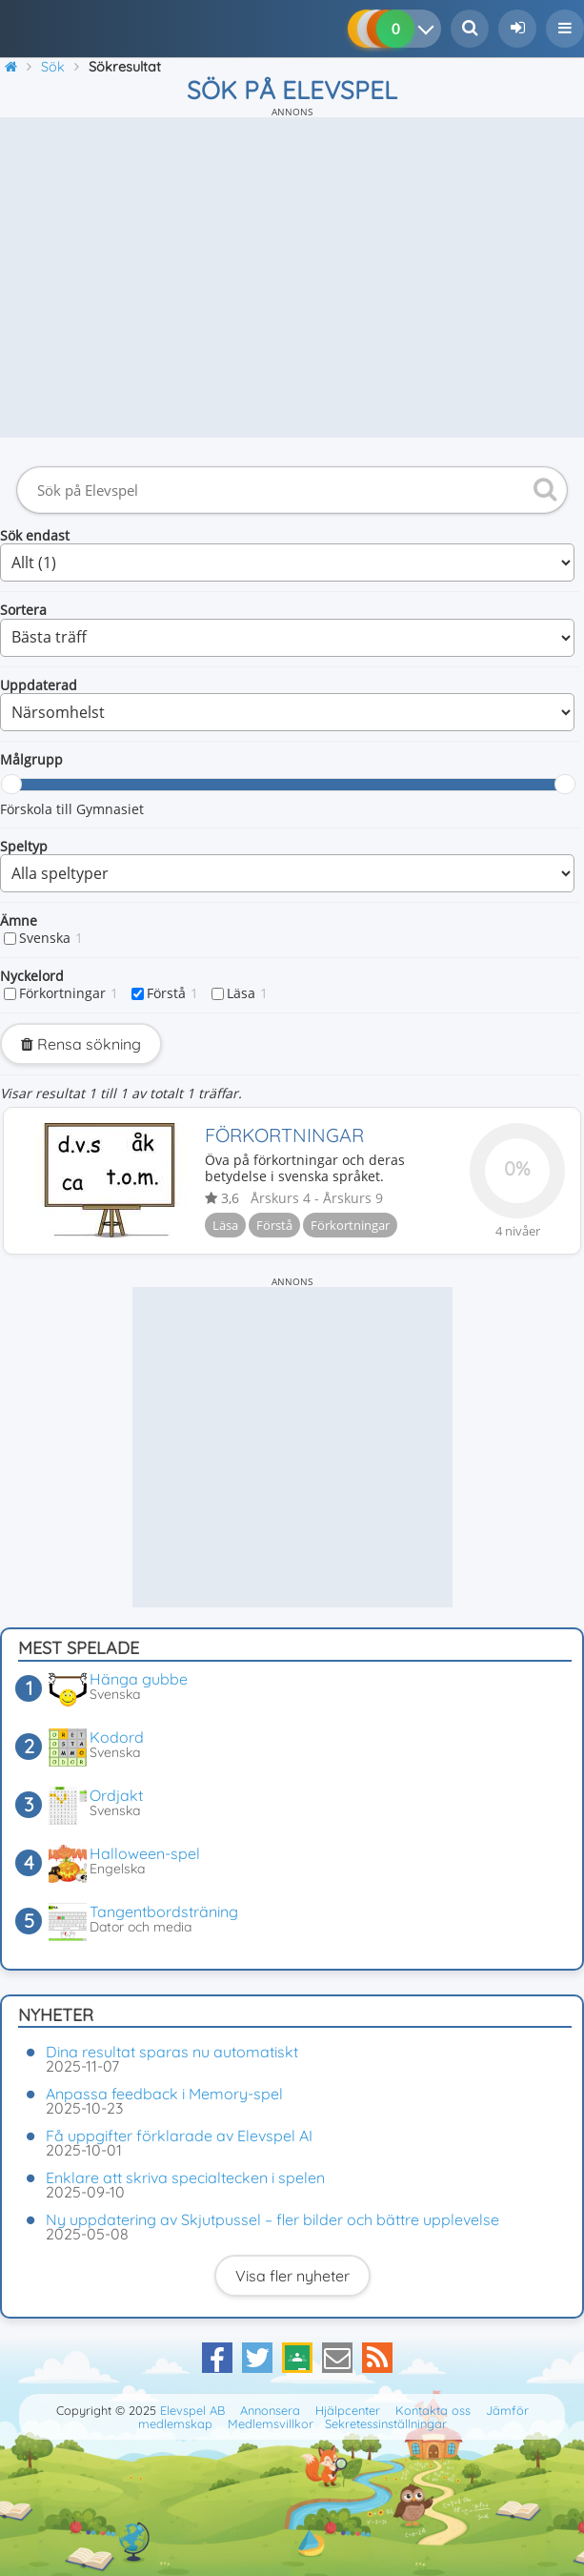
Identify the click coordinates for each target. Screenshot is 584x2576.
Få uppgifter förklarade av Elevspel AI (179, 2135)
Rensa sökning (81, 1043)
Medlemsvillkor (270, 2423)
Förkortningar (68, 993)
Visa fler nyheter (292, 2275)
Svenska (51, 938)
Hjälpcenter (347, 2410)
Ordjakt (116, 1795)
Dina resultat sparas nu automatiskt (172, 2051)
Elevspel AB (192, 2410)
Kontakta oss (433, 2410)
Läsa (247, 993)
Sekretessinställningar (386, 2423)
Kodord (117, 1737)
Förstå (172, 993)
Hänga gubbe (139, 1678)
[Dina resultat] (430, 28)
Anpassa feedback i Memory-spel (164, 2093)
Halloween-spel (145, 1853)
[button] (565, 29)
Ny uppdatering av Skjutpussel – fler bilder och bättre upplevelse (272, 2219)
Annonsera (270, 2410)
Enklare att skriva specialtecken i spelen (185, 2177)
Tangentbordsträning (164, 1911)
